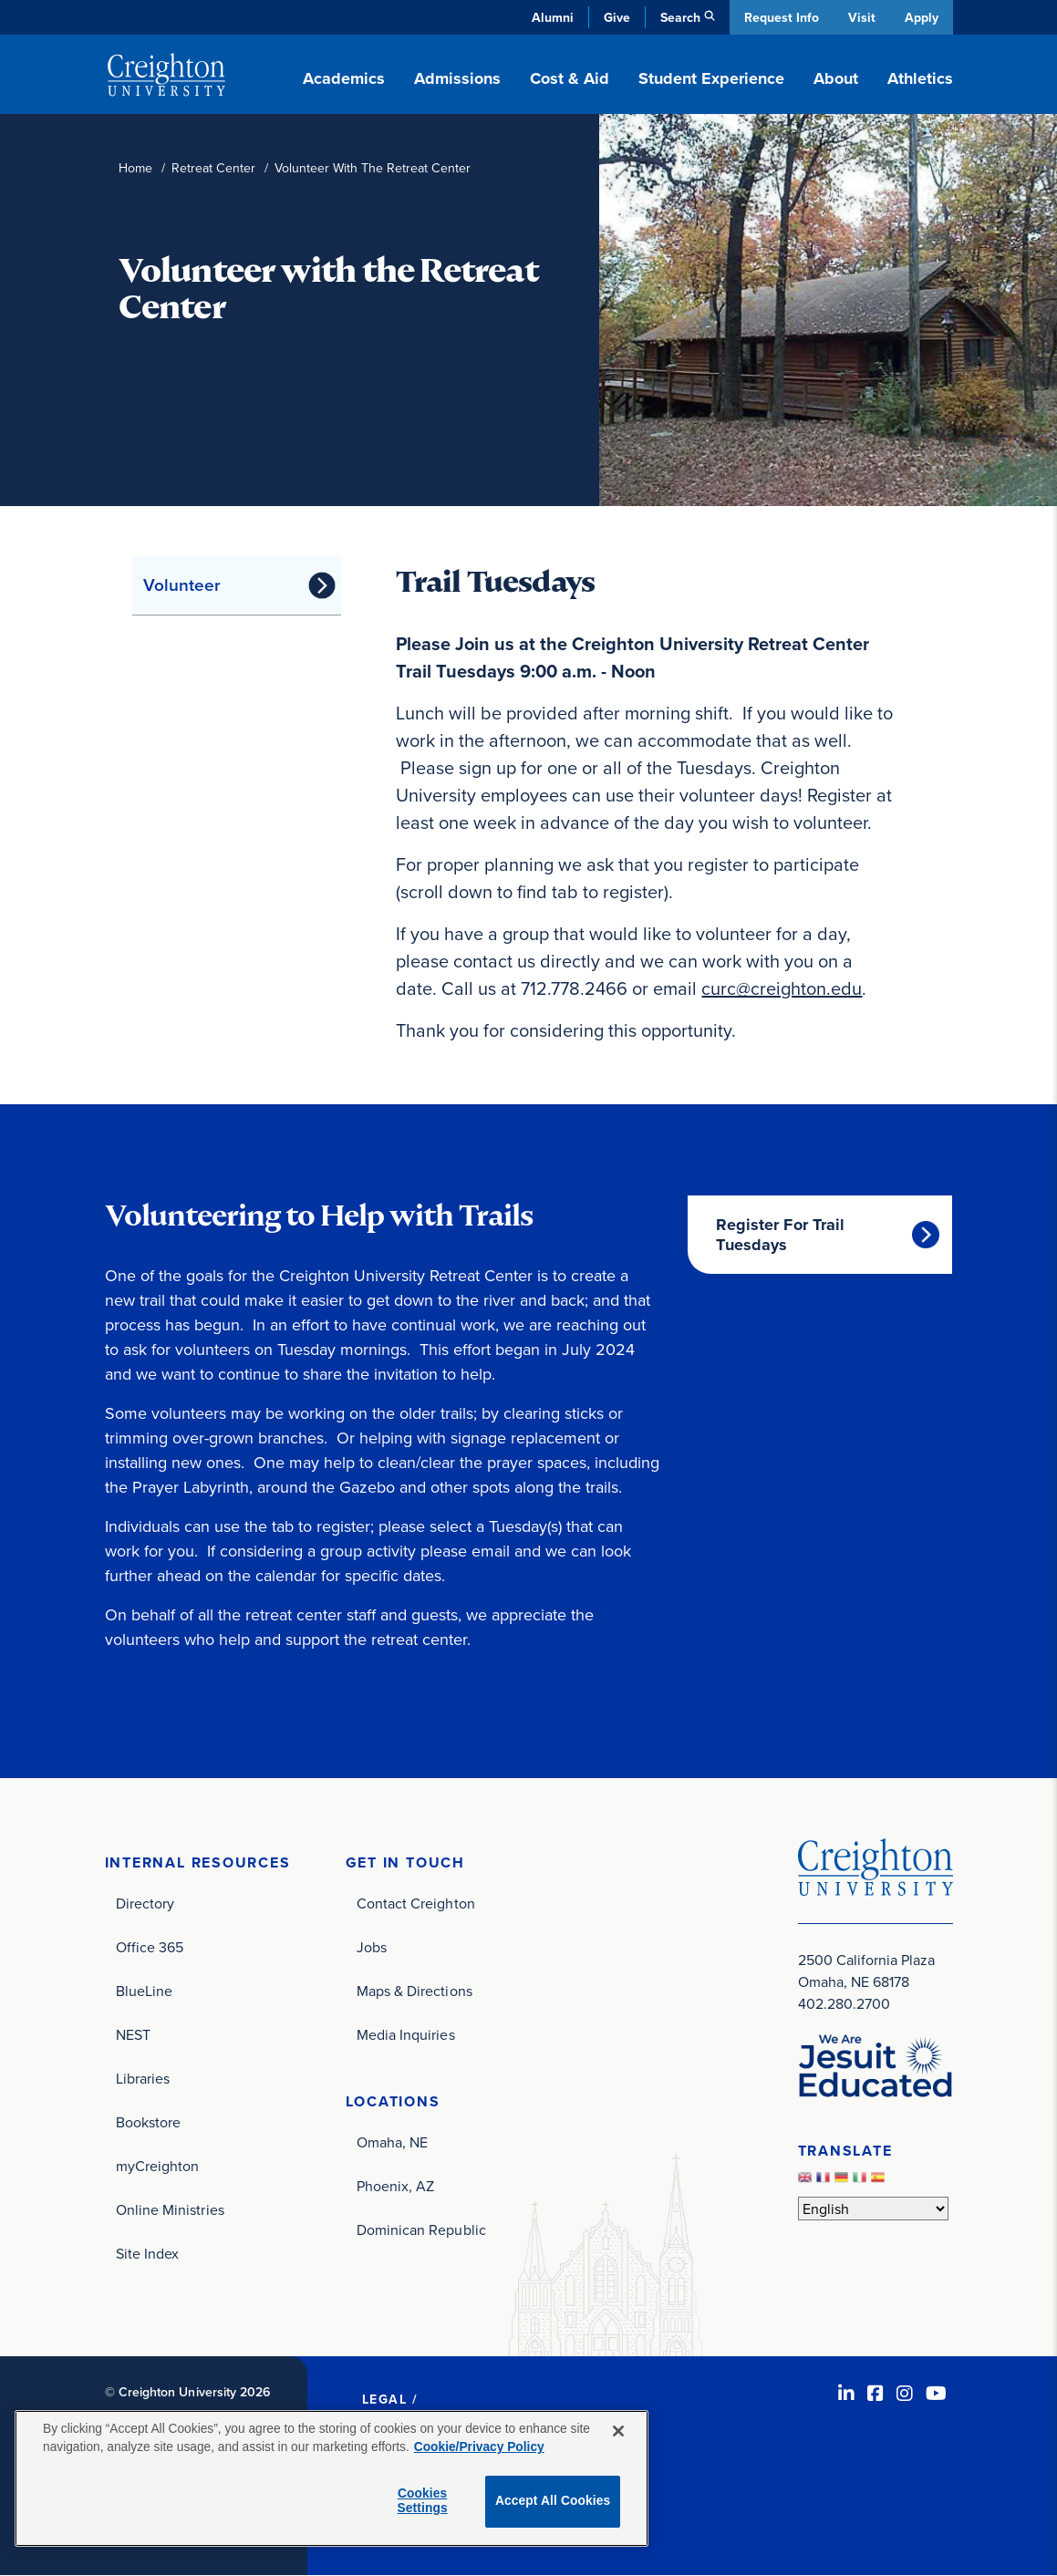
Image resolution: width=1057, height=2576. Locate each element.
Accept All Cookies (553, 2501)
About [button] (835, 78)
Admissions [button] (457, 78)
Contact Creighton (416, 1903)
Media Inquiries (406, 2034)
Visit (861, 17)
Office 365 (150, 1947)
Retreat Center (213, 168)
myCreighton (158, 2166)
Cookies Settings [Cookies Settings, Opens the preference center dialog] (422, 2501)
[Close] (618, 2431)
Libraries (143, 2078)
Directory (145, 1903)
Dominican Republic (421, 2229)
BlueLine (144, 1991)
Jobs (372, 1947)
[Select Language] (873, 2208)
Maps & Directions (414, 1991)
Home (135, 168)
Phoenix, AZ (396, 2186)
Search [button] (678, 17)
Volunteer (182, 584)
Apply (921, 17)
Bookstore (148, 2122)
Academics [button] (344, 78)
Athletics (920, 78)
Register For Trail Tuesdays (780, 1235)
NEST (133, 2034)
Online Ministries (170, 2209)
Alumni (551, 17)
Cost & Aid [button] (569, 78)
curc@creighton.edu (781, 988)
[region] (331, 2478)
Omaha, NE (393, 2142)
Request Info (779, 17)
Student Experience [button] (711, 78)
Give (615, 17)
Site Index (148, 2253)
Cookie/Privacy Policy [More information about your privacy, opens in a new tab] (479, 2447)
